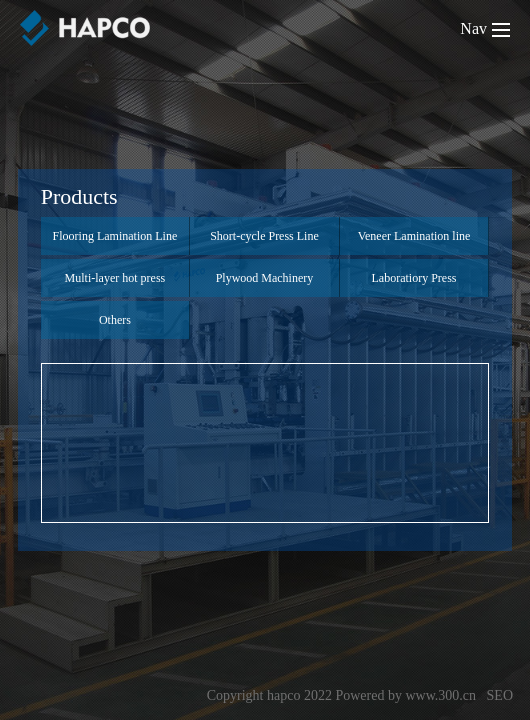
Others (115, 320)
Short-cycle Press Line (264, 236)
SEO (500, 695)
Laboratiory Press (414, 278)
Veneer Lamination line (414, 236)
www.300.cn (440, 695)
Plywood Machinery (265, 278)
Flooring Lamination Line (115, 236)
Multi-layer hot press (115, 278)
